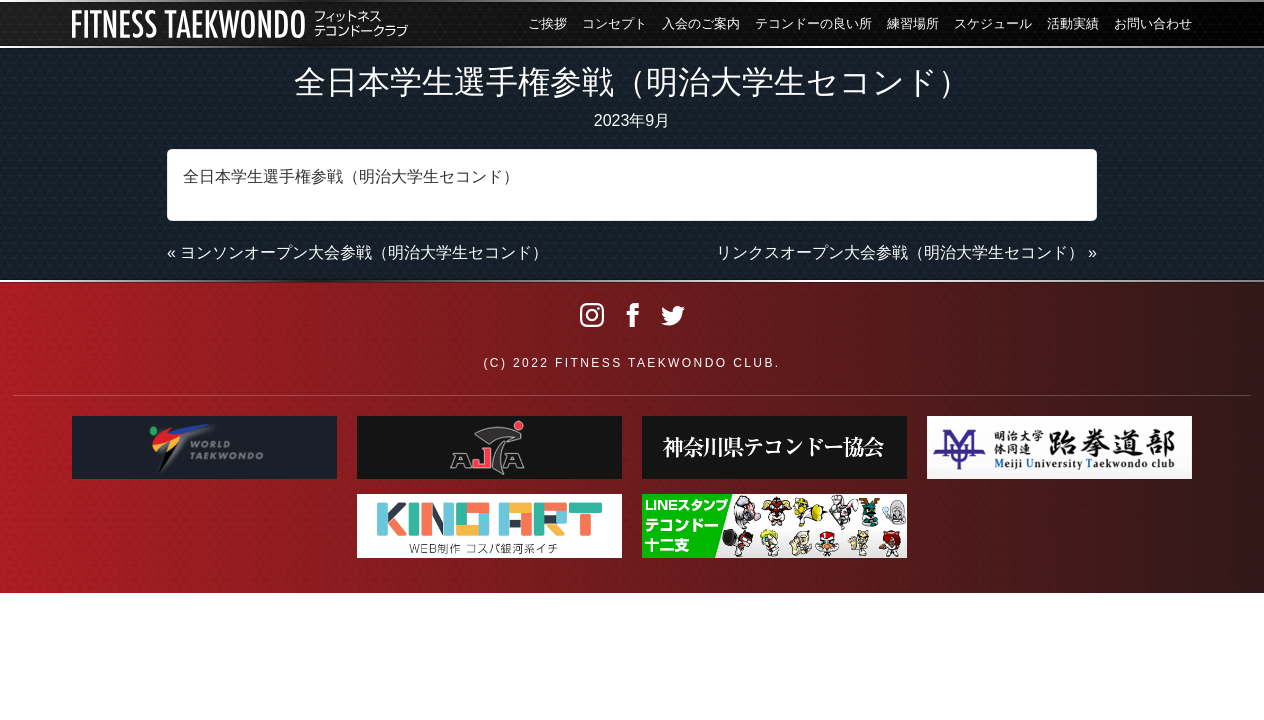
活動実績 (1073, 23)
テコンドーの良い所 (813, 23)
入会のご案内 (701, 23)
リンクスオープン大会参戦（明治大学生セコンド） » (906, 252)
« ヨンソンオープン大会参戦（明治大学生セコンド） (357, 252)
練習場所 (913, 23)
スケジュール (993, 23)
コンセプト (614, 23)
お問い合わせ (1153, 23)
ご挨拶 (547, 23)
